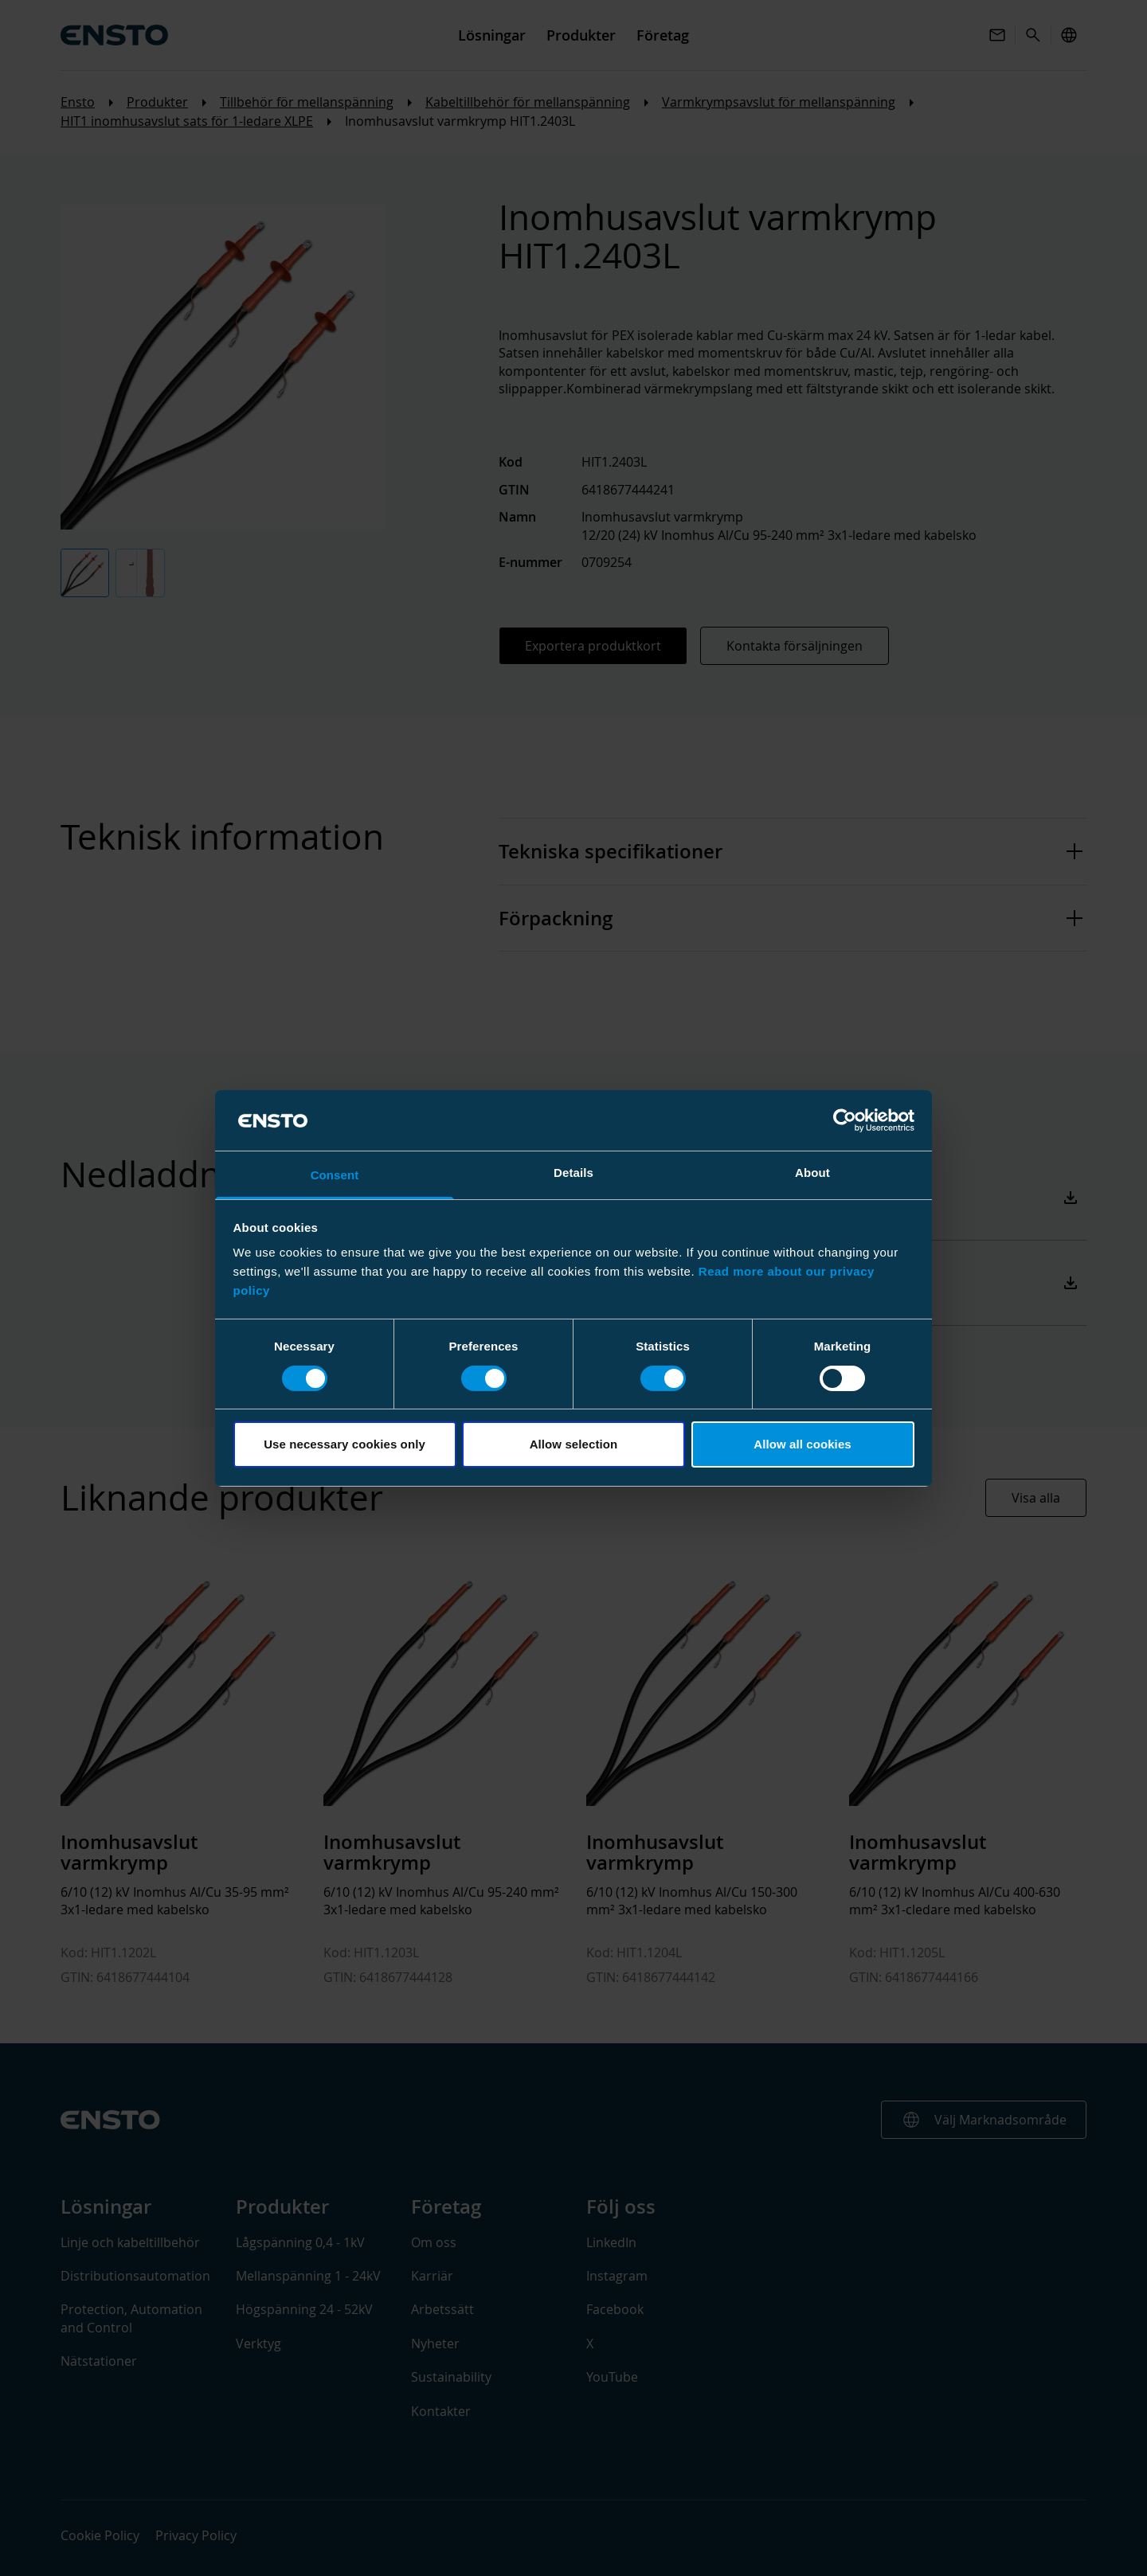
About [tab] (812, 1172)
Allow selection (574, 1444)
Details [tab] (573, 1172)
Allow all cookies (802, 1444)
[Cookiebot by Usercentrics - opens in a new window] (844, 1120)
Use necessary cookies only (344, 1444)
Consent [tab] (335, 1175)
